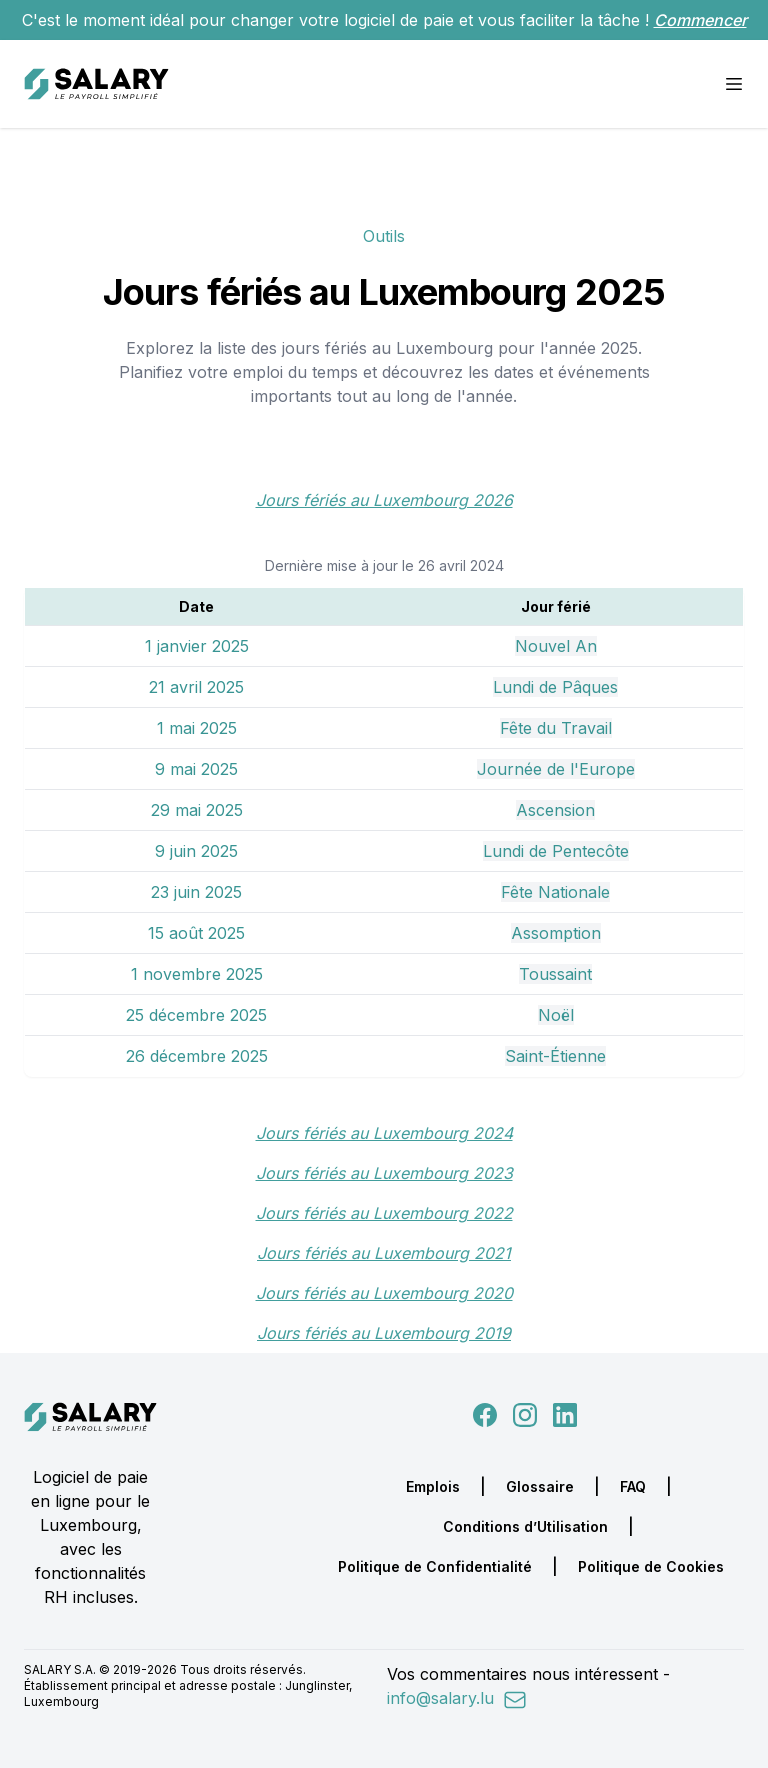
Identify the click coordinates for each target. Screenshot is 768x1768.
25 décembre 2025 (196, 1015)
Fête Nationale (555, 892)
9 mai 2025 (196, 769)
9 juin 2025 (196, 851)
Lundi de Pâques (555, 687)
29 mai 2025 (197, 810)
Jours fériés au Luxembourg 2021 (384, 1253)
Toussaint (555, 974)
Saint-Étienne (555, 1056)
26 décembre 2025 (197, 1056)
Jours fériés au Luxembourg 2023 (384, 1173)
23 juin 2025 (196, 892)
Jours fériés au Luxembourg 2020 (384, 1293)
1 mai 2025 (197, 728)
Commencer (700, 20)
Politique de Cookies (651, 1566)
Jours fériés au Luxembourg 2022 (384, 1213)
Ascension (555, 810)
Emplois (433, 1486)
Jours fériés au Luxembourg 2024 (384, 1133)
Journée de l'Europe (556, 769)
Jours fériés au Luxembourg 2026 (384, 500)
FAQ (633, 1486)
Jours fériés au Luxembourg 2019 (384, 1333)
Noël (556, 1015)
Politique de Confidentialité (435, 1566)
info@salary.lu (457, 1698)
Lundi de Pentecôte (556, 851)
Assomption (556, 933)
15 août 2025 (196, 933)
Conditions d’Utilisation (525, 1526)
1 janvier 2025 (197, 646)
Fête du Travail (556, 728)
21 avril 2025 (196, 687)
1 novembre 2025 (197, 974)
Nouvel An (556, 646)
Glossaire (540, 1486)
